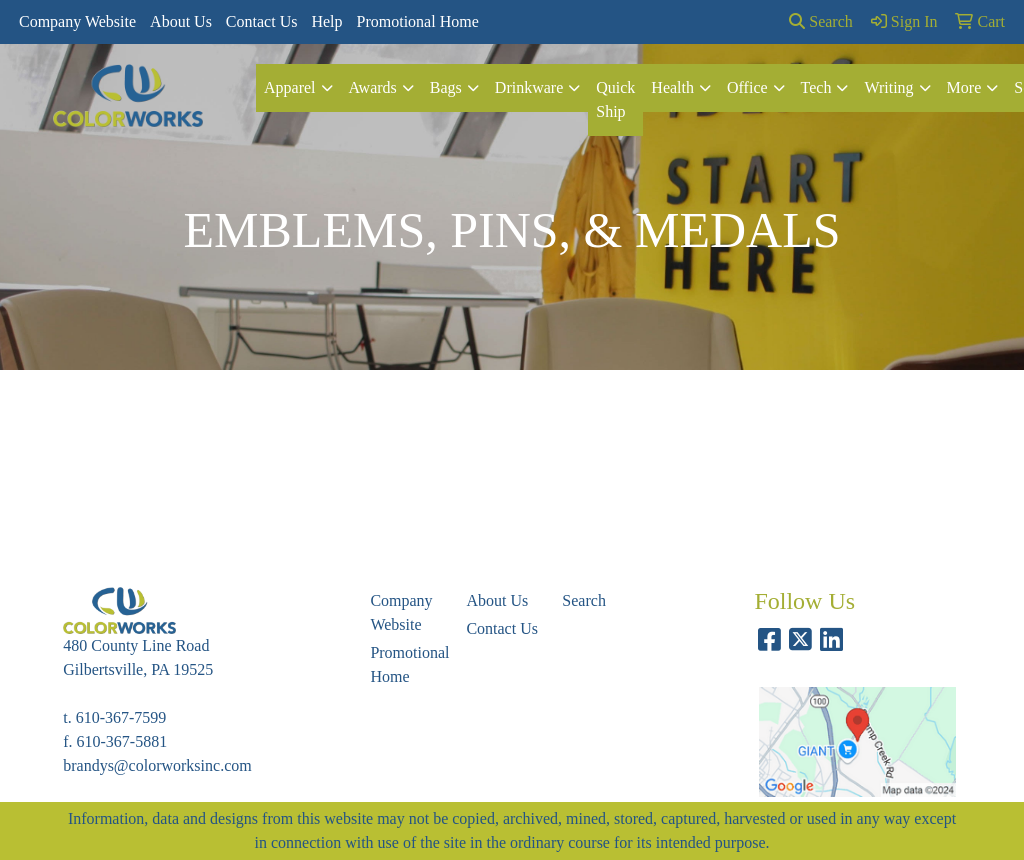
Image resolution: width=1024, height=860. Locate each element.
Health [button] (672, 87)
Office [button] (747, 87)
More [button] (964, 87)
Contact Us (262, 21)
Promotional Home (418, 21)
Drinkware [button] (529, 87)
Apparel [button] (290, 87)
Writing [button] (888, 87)
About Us (181, 21)
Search (821, 21)
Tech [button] (816, 87)
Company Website (77, 21)
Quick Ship (615, 99)
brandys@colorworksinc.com (157, 765)
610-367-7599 (121, 717)
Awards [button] (373, 87)
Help (326, 21)
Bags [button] (446, 87)
